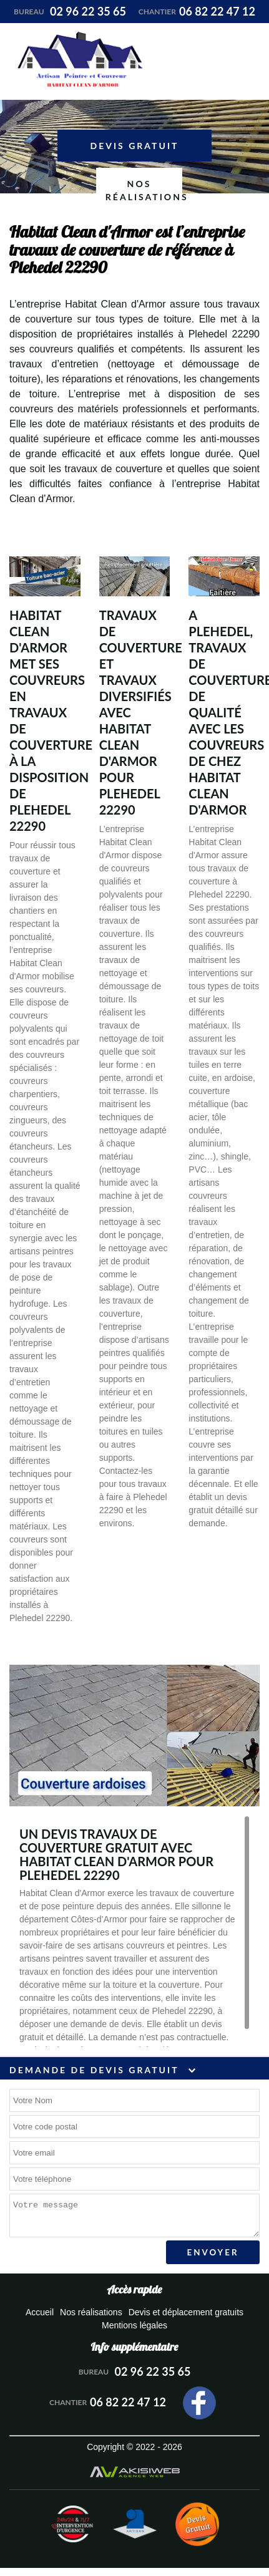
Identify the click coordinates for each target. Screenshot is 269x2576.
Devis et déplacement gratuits (186, 2312)
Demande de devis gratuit (102, 2070)
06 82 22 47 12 (197, 11)
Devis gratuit (134, 145)
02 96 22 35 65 (70, 11)
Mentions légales (134, 2325)
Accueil (40, 2312)
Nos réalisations (143, 190)
